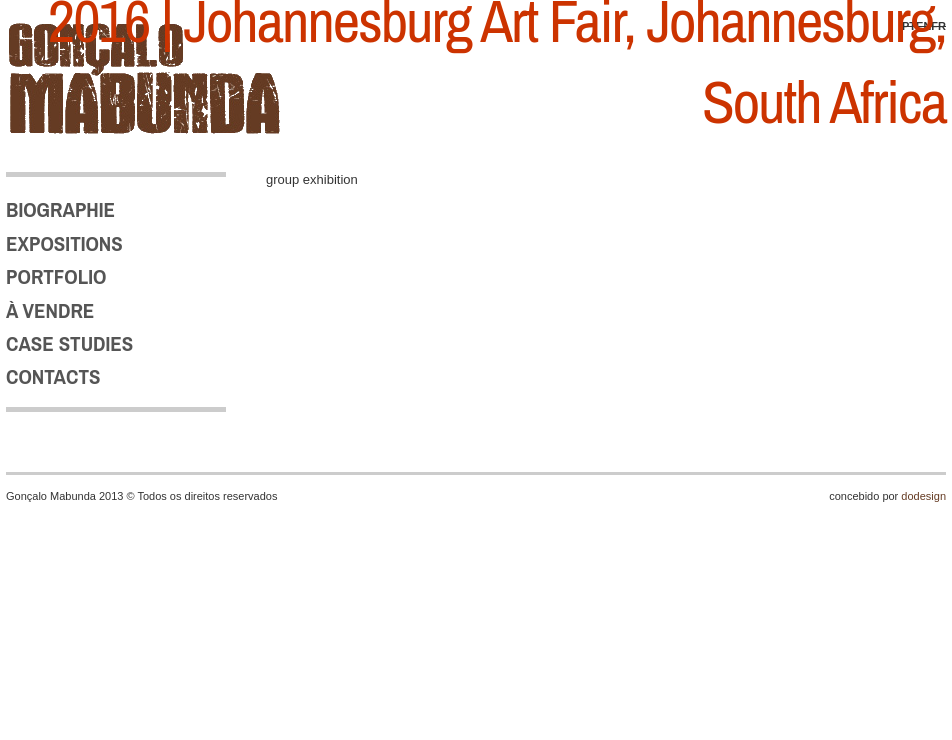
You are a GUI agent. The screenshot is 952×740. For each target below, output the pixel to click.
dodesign (923, 496)
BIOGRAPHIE (60, 209)
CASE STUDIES (69, 343)
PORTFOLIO (56, 276)
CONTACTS (53, 376)
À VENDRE (50, 310)
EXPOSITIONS (64, 243)
